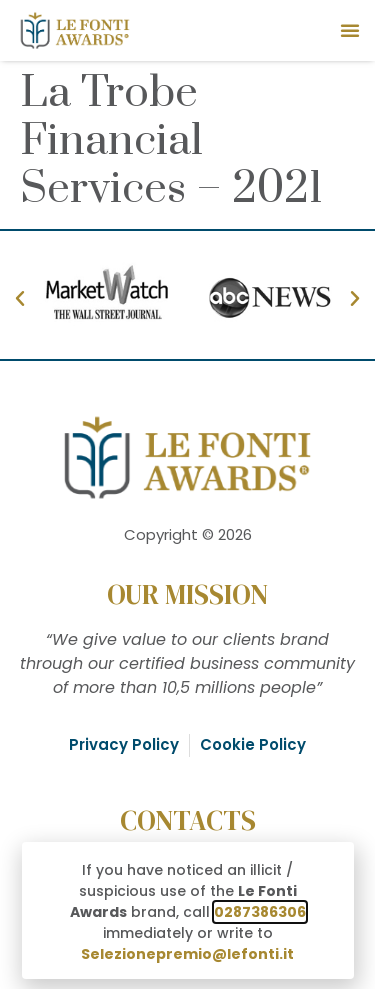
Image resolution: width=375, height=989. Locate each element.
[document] (187, 494)
